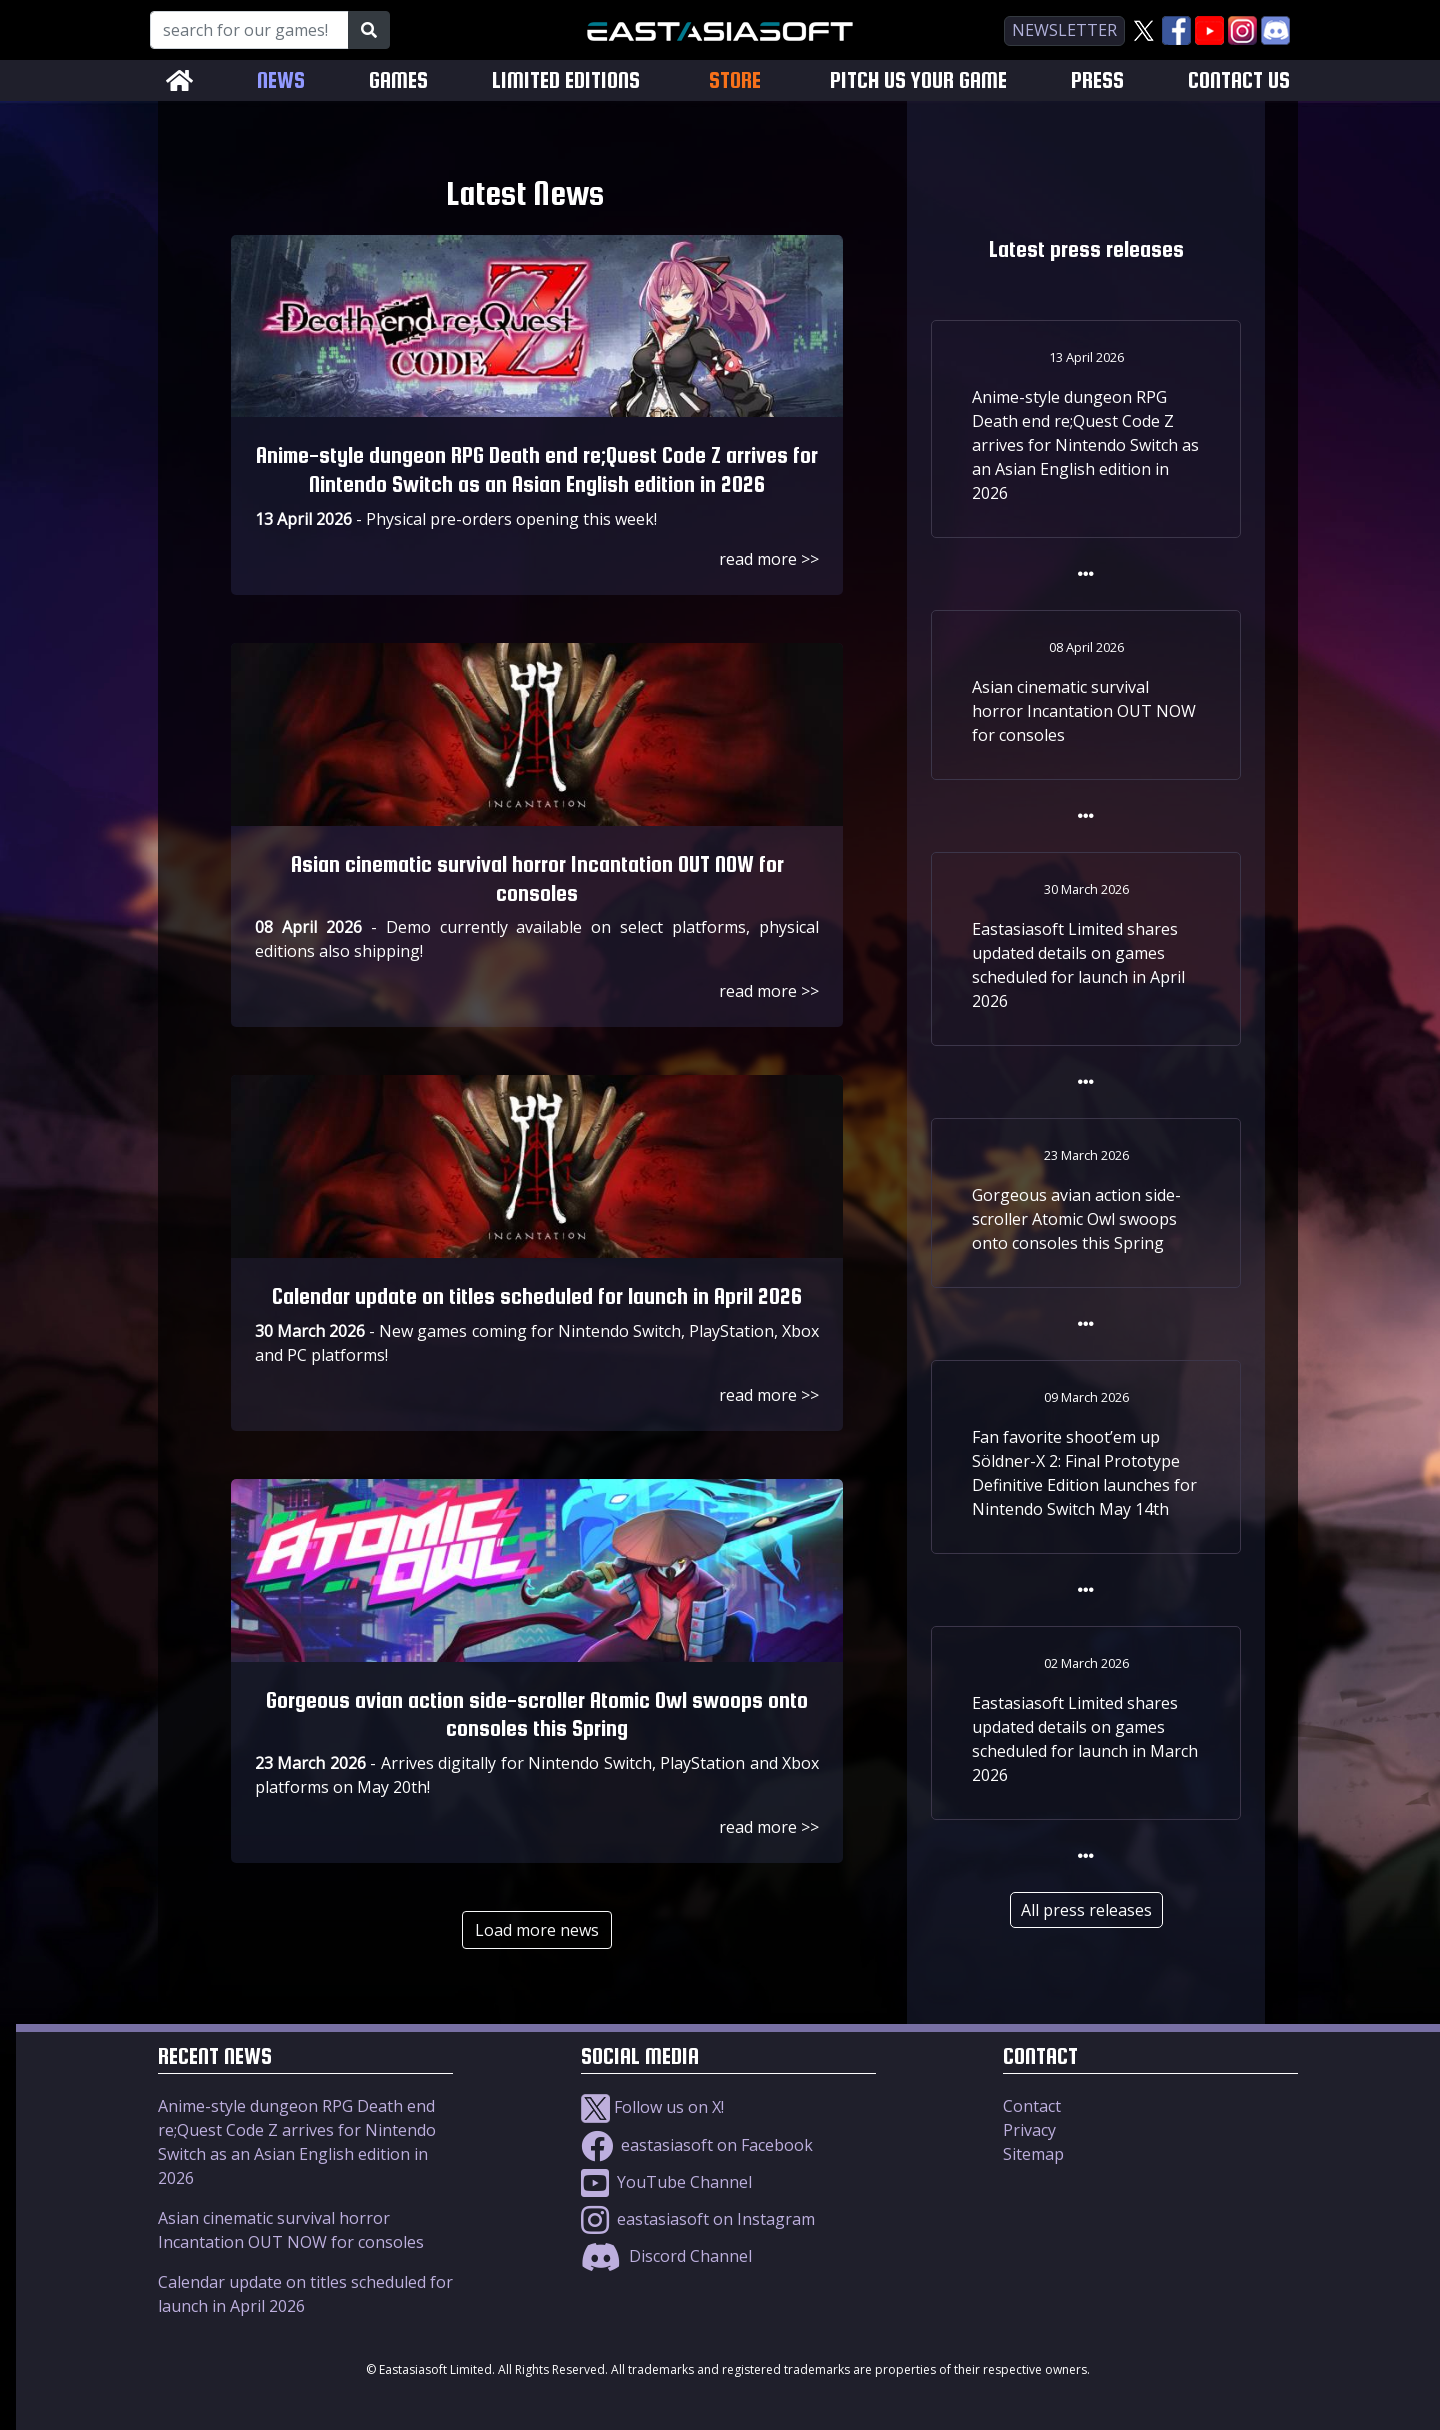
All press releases (1086, 1910)
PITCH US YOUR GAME (918, 80)
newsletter (1064, 30)
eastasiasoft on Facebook (697, 2145)
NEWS (281, 80)
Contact (1032, 2106)
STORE (735, 80)
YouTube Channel (666, 2182)
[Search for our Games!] (249, 30)
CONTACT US (1239, 80)
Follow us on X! (652, 2107)
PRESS (1097, 80)
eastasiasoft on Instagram (698, 2219)
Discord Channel (666, 2256)
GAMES (398, 80)
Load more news (537, 1930)
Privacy (1029, 2130)
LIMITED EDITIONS (566, 80)
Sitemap (1033, 2154)
